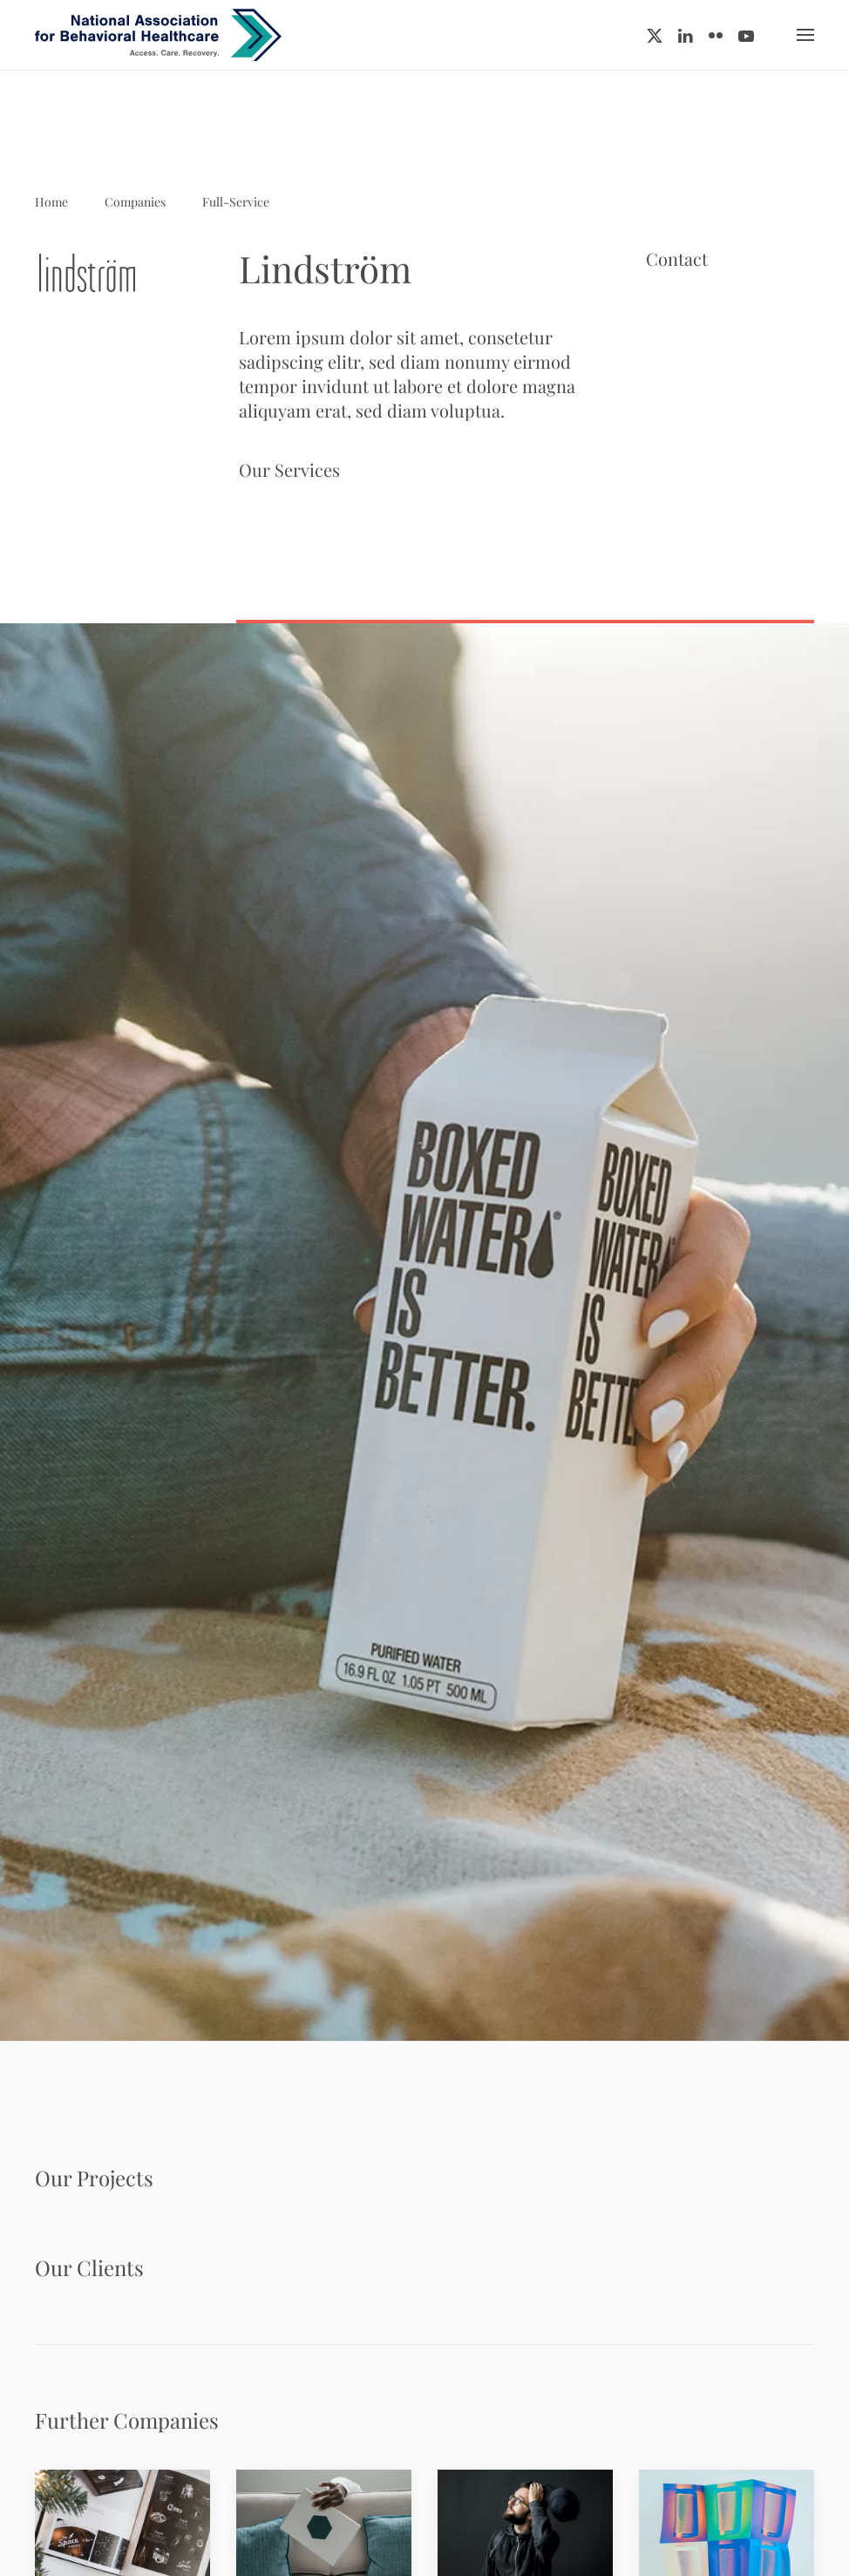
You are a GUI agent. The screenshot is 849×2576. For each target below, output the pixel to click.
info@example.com (711, 434)
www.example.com (709, 455)
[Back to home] (158, 35)
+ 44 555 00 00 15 (705, 413)
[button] (805, 35)
